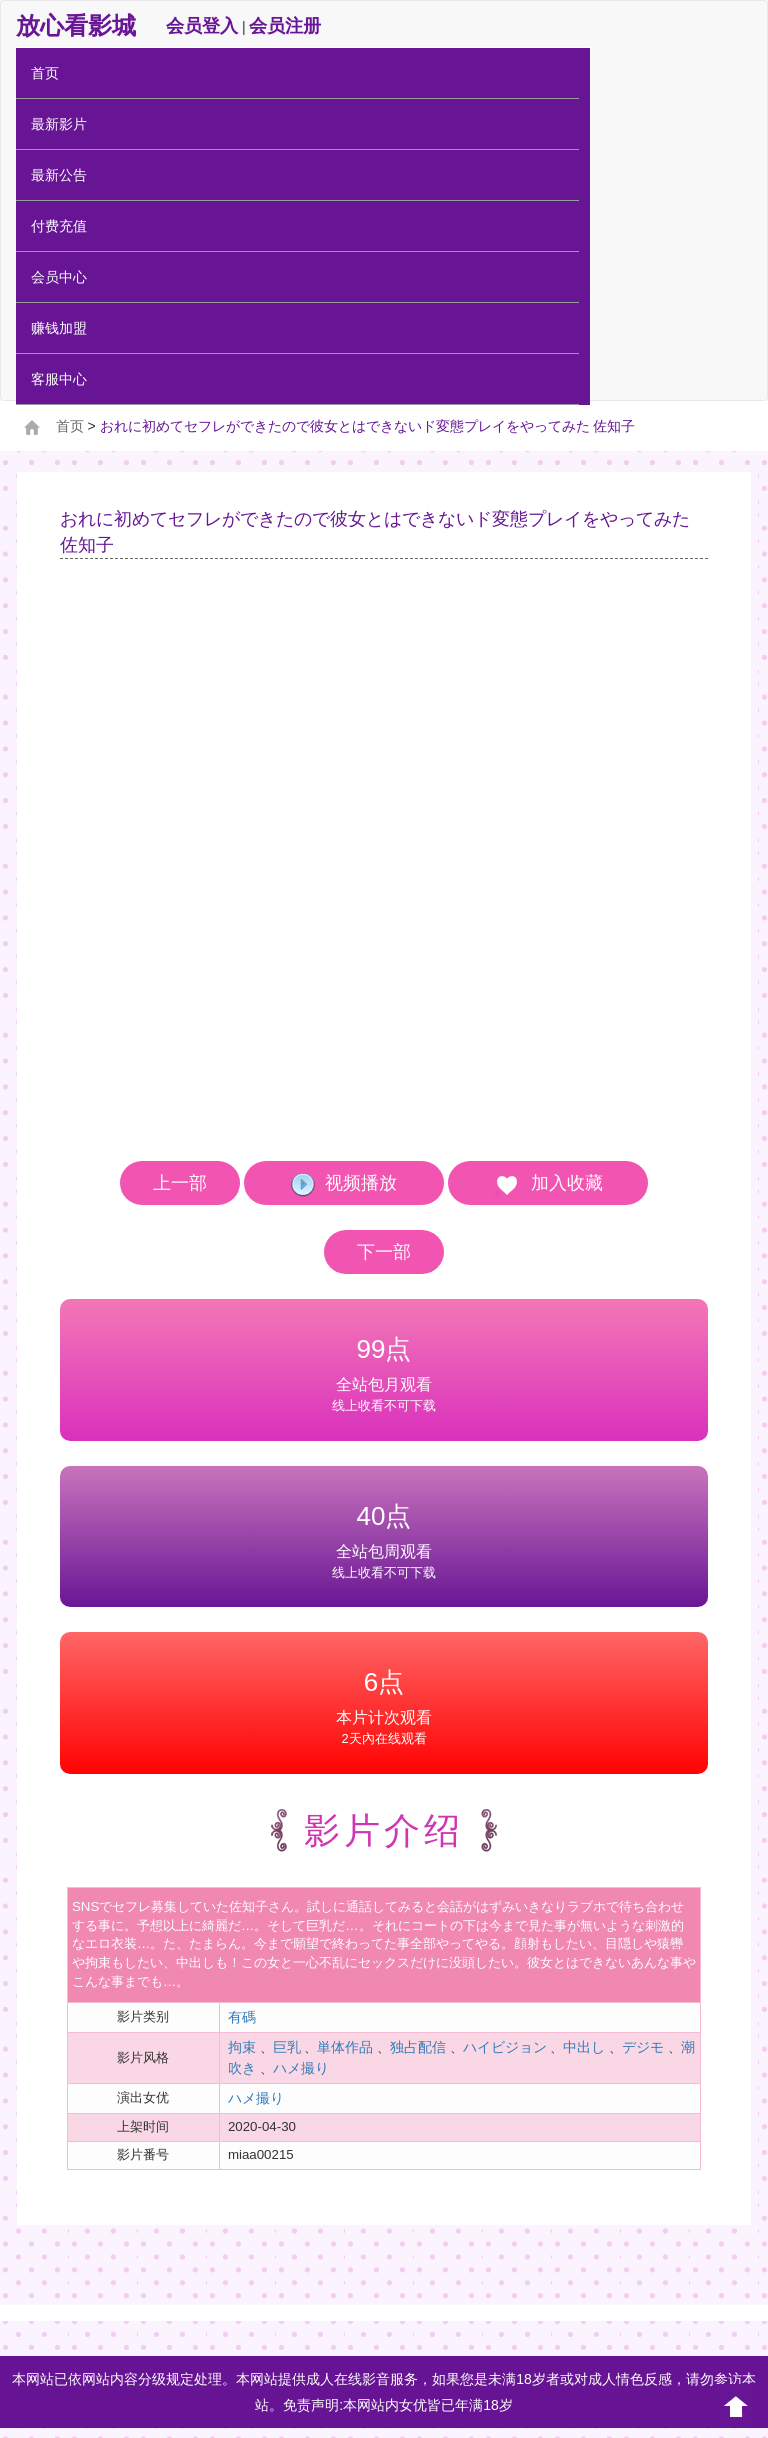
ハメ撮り (301, 2068)
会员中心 (59, 277)
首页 (45, 73)
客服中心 (59, 379)
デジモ (643, 2047)
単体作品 (345, 2047)
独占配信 (418, 2047)
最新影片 (59, 124)
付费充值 (59, 226)
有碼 (242, 2017)
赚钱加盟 (59, 328)
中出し (584, 2047)
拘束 (242, 2047)
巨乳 (287, 2047)
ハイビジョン (505, 2047)
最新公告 (59, 175)
